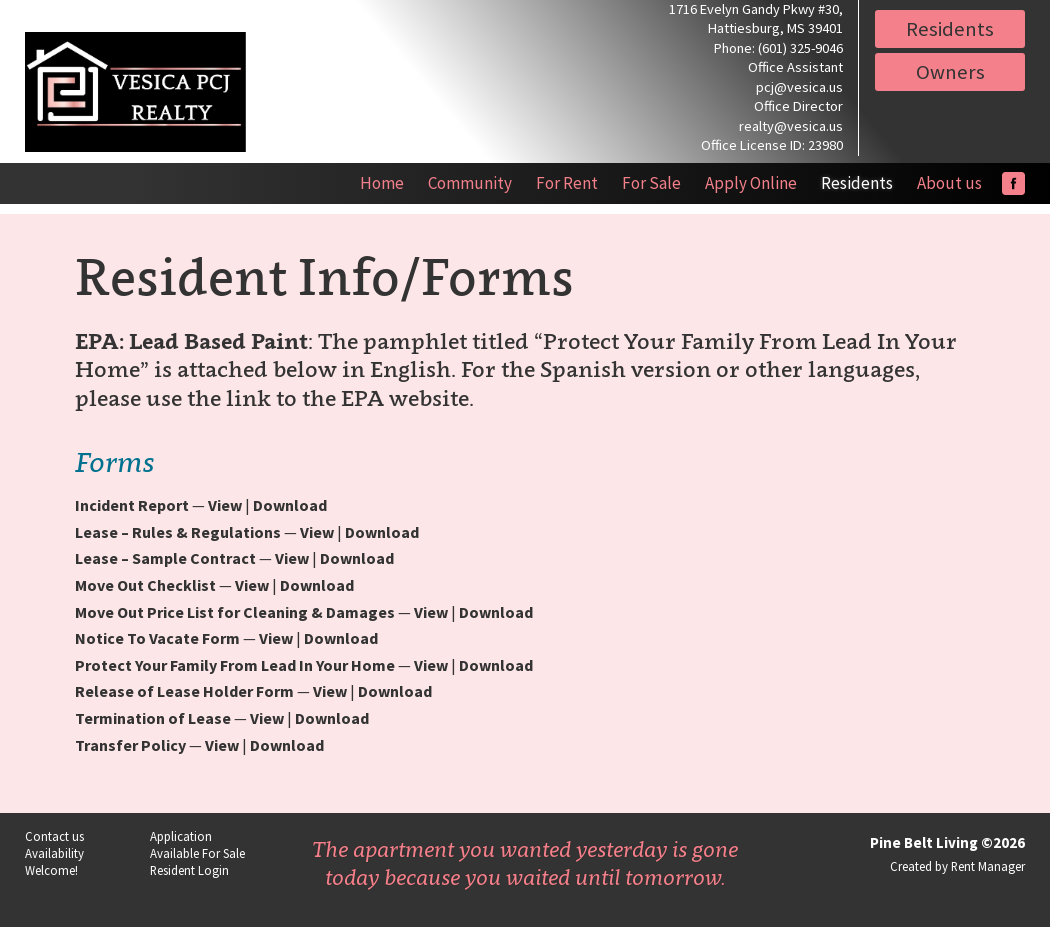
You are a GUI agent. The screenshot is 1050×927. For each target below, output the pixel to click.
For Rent (567, 183)
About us (949, 183)
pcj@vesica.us (799, 87)
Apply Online (751, 183)
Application (181, 836)
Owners (950, 72)
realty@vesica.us (791, 126)
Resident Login (189, 870)
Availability (54, 853)
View (225, 505)
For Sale (651, 183)
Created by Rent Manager (957, 866)
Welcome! (51, 870)
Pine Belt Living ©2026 (947, 842)
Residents (950, 29)
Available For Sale (197, 853)
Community (470, 183)
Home (382, 183)
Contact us (54, 836)
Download (290, 505)
